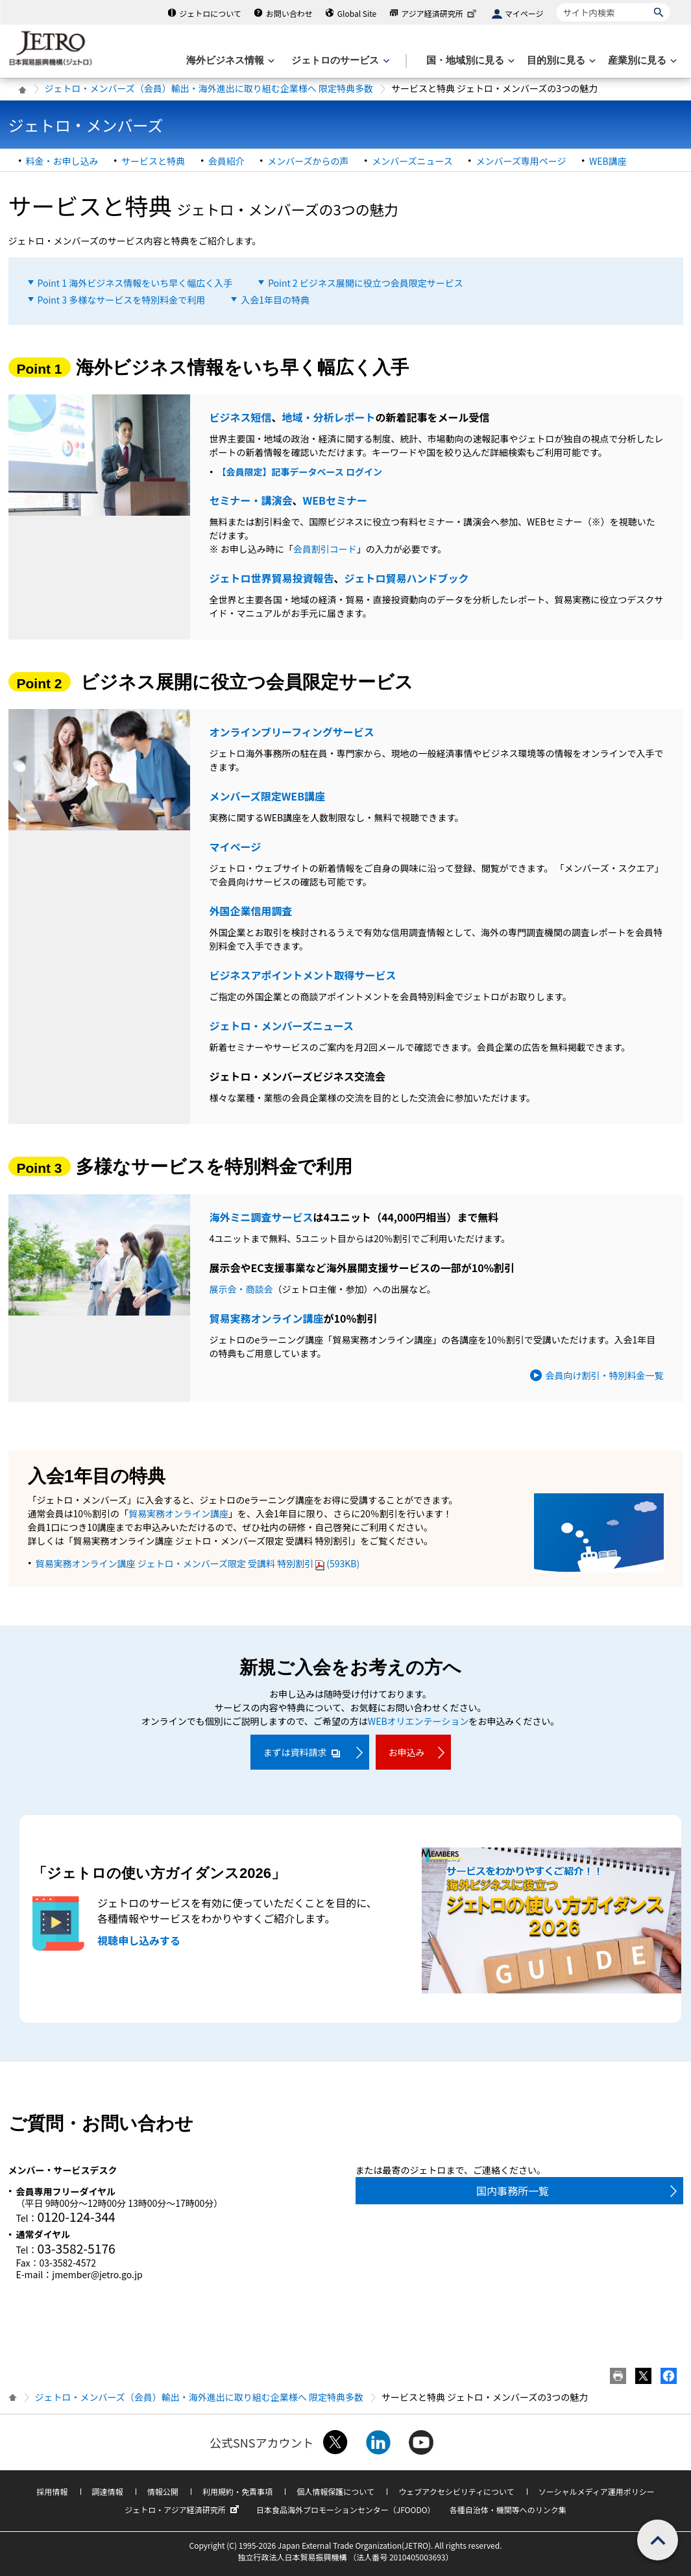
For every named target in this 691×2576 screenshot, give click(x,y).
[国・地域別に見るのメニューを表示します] (469, 60)
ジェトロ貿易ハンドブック (407, 578)
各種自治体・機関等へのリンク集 (508, 2509)
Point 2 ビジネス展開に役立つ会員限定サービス (365, 282)
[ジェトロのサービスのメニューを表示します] (339, 60)
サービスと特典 (153, 160)
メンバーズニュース (412, 160)
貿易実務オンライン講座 (267, 1318)
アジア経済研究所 (440, 13)
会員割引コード (325, 548)
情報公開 (162, 2491)
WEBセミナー (335, 500)
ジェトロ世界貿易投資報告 (272, 578)
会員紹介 (226, 160)
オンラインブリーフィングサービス (292, 732)
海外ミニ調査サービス (261, 1217)
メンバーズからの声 (307, 160)
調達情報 (107, 2491)
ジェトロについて (210, 13)
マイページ (524, 13)
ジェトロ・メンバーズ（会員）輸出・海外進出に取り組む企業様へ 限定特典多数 (209, 88)
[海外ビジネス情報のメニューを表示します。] (229, 60)
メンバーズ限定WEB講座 (268, 796)
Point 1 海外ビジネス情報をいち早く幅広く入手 (135, 282)
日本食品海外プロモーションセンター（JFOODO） (345, 2509)
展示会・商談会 (241, 1288)
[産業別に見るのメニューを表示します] (641, 60)
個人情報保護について (335, 2491)
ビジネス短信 (241, 417)
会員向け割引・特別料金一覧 (605, 1375)
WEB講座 (608, 160)
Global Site (356, 13)
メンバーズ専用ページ (521, 160)
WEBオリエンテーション (418, 1721)
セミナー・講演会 (251, 500)
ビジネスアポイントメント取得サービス (303, 975)
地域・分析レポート (329, 417)
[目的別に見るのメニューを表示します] (560, 60)
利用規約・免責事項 (237, 2491)
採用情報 (51, 2491)
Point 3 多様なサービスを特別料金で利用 (122, 299)
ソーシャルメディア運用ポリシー (597, 2491)
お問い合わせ (289, 13)
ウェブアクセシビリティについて (456, 2491)
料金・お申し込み (62, 160)
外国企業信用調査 (251, 911)
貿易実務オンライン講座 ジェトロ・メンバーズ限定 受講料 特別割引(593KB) (198, 1563)
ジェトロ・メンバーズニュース (282, 1025)
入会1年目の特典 (275, 299)
